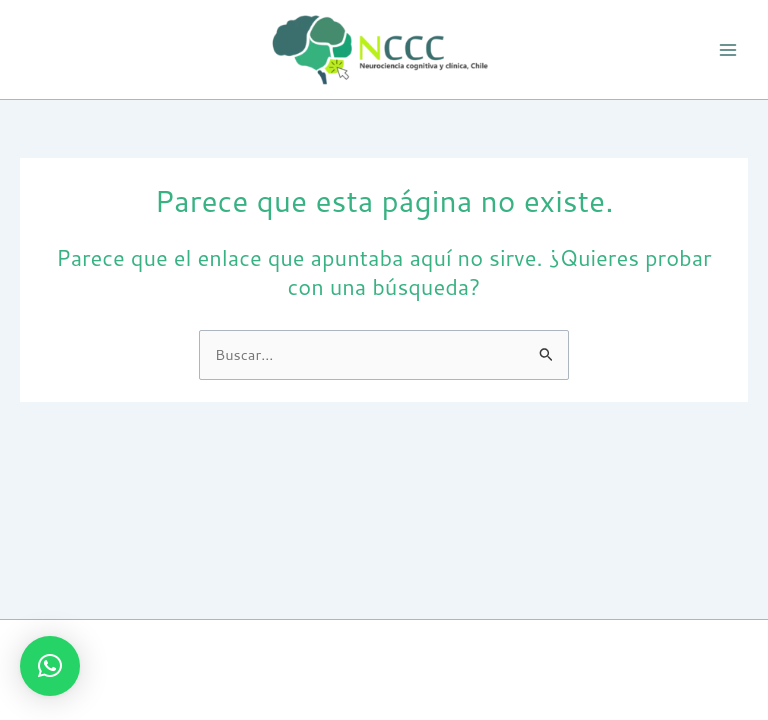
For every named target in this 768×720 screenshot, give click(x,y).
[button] (50, 666)
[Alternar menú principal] (728, 49)
